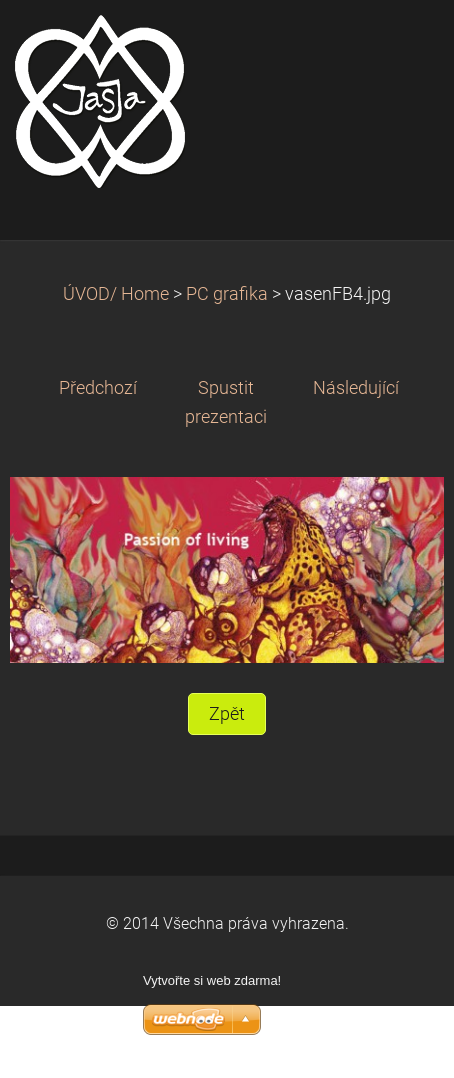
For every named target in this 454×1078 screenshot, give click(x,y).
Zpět (227, 714)
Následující (356, 388)
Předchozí (98, 388)
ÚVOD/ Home (116, 294)
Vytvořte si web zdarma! (212, 980)
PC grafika (227, 294)
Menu (399, 45)
